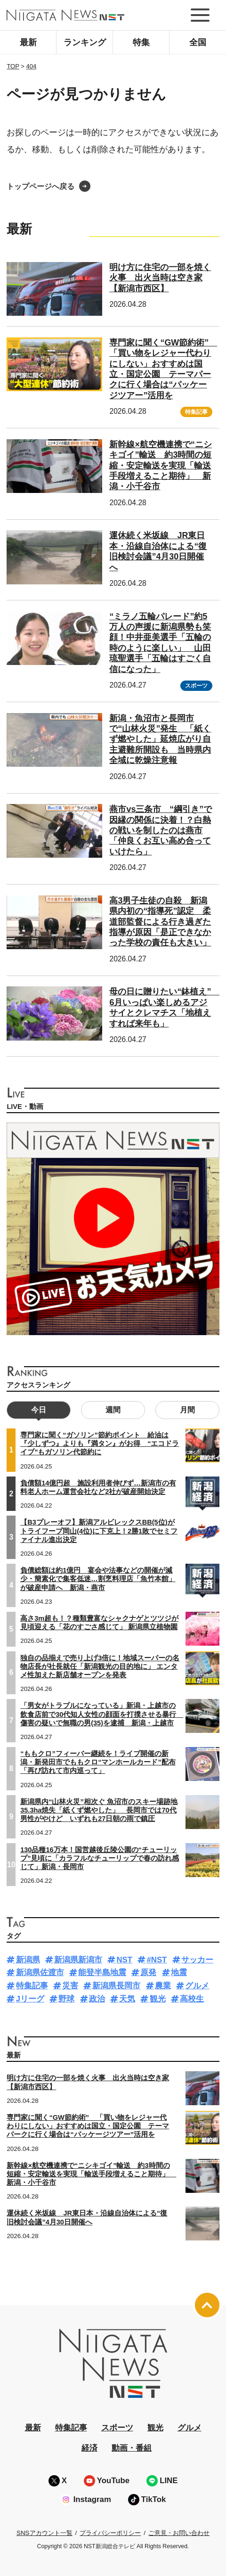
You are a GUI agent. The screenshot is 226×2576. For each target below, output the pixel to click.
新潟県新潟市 (78, 1959)
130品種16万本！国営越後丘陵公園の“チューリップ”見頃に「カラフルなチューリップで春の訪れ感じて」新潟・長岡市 (99, 1858)
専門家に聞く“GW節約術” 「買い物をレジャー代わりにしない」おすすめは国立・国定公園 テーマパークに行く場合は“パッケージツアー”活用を (88, 2126)
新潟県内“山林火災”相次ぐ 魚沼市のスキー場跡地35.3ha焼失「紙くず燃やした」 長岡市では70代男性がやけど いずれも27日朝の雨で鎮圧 (99, 1810)
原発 (148, 1972)
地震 (179, 1972)
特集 (141, 42)
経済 (89, 2448)
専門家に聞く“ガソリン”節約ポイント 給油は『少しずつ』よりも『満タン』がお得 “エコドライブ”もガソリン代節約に (99, 1443)
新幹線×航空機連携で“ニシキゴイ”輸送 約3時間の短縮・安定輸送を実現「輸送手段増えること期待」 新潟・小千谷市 (160, 466)
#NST (156, 1959)
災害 (70, 1985)
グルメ (197, 1985)
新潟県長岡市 (116, 1985)
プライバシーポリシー (110, 2532)
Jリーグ (30, 1998)
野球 (66, 1998)
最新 (28, 42)
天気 (127, 1998)
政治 (97, 1998)
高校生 (192, 1998)
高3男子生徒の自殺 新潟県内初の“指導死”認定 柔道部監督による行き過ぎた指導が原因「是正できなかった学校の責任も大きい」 (160, 922)
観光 (158, 1998)
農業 (163, 1985)
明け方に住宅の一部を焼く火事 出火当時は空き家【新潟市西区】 (160, 278)
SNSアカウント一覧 (44, 2532)
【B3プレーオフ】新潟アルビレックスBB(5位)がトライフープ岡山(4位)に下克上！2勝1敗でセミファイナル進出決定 (99, 1530)
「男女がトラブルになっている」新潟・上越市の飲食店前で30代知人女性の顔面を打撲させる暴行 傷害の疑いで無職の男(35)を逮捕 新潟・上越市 (101, 1714)
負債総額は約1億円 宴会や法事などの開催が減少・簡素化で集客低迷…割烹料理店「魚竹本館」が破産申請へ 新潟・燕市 (98, 1579)
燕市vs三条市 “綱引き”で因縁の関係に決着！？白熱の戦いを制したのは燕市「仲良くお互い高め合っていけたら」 (160, 830)
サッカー (197, 1959)
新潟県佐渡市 (40, 1972)
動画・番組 (132, 2448)
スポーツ (196, 685)
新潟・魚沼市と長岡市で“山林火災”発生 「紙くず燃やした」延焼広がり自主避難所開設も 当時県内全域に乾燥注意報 (160, 739)
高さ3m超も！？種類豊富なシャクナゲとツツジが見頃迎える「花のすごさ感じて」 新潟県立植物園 (99, 1623)
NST (124, 1959)
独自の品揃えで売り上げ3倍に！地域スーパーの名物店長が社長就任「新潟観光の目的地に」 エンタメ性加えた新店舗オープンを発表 (99, 1666)
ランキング (85, 42)
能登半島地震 (102, 1972)
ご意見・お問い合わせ (179, 2532)
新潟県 (28, 1959)
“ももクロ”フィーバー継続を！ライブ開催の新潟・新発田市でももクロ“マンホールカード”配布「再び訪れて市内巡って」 (98, 1762)
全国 (197, 42)
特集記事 (196, 412)
